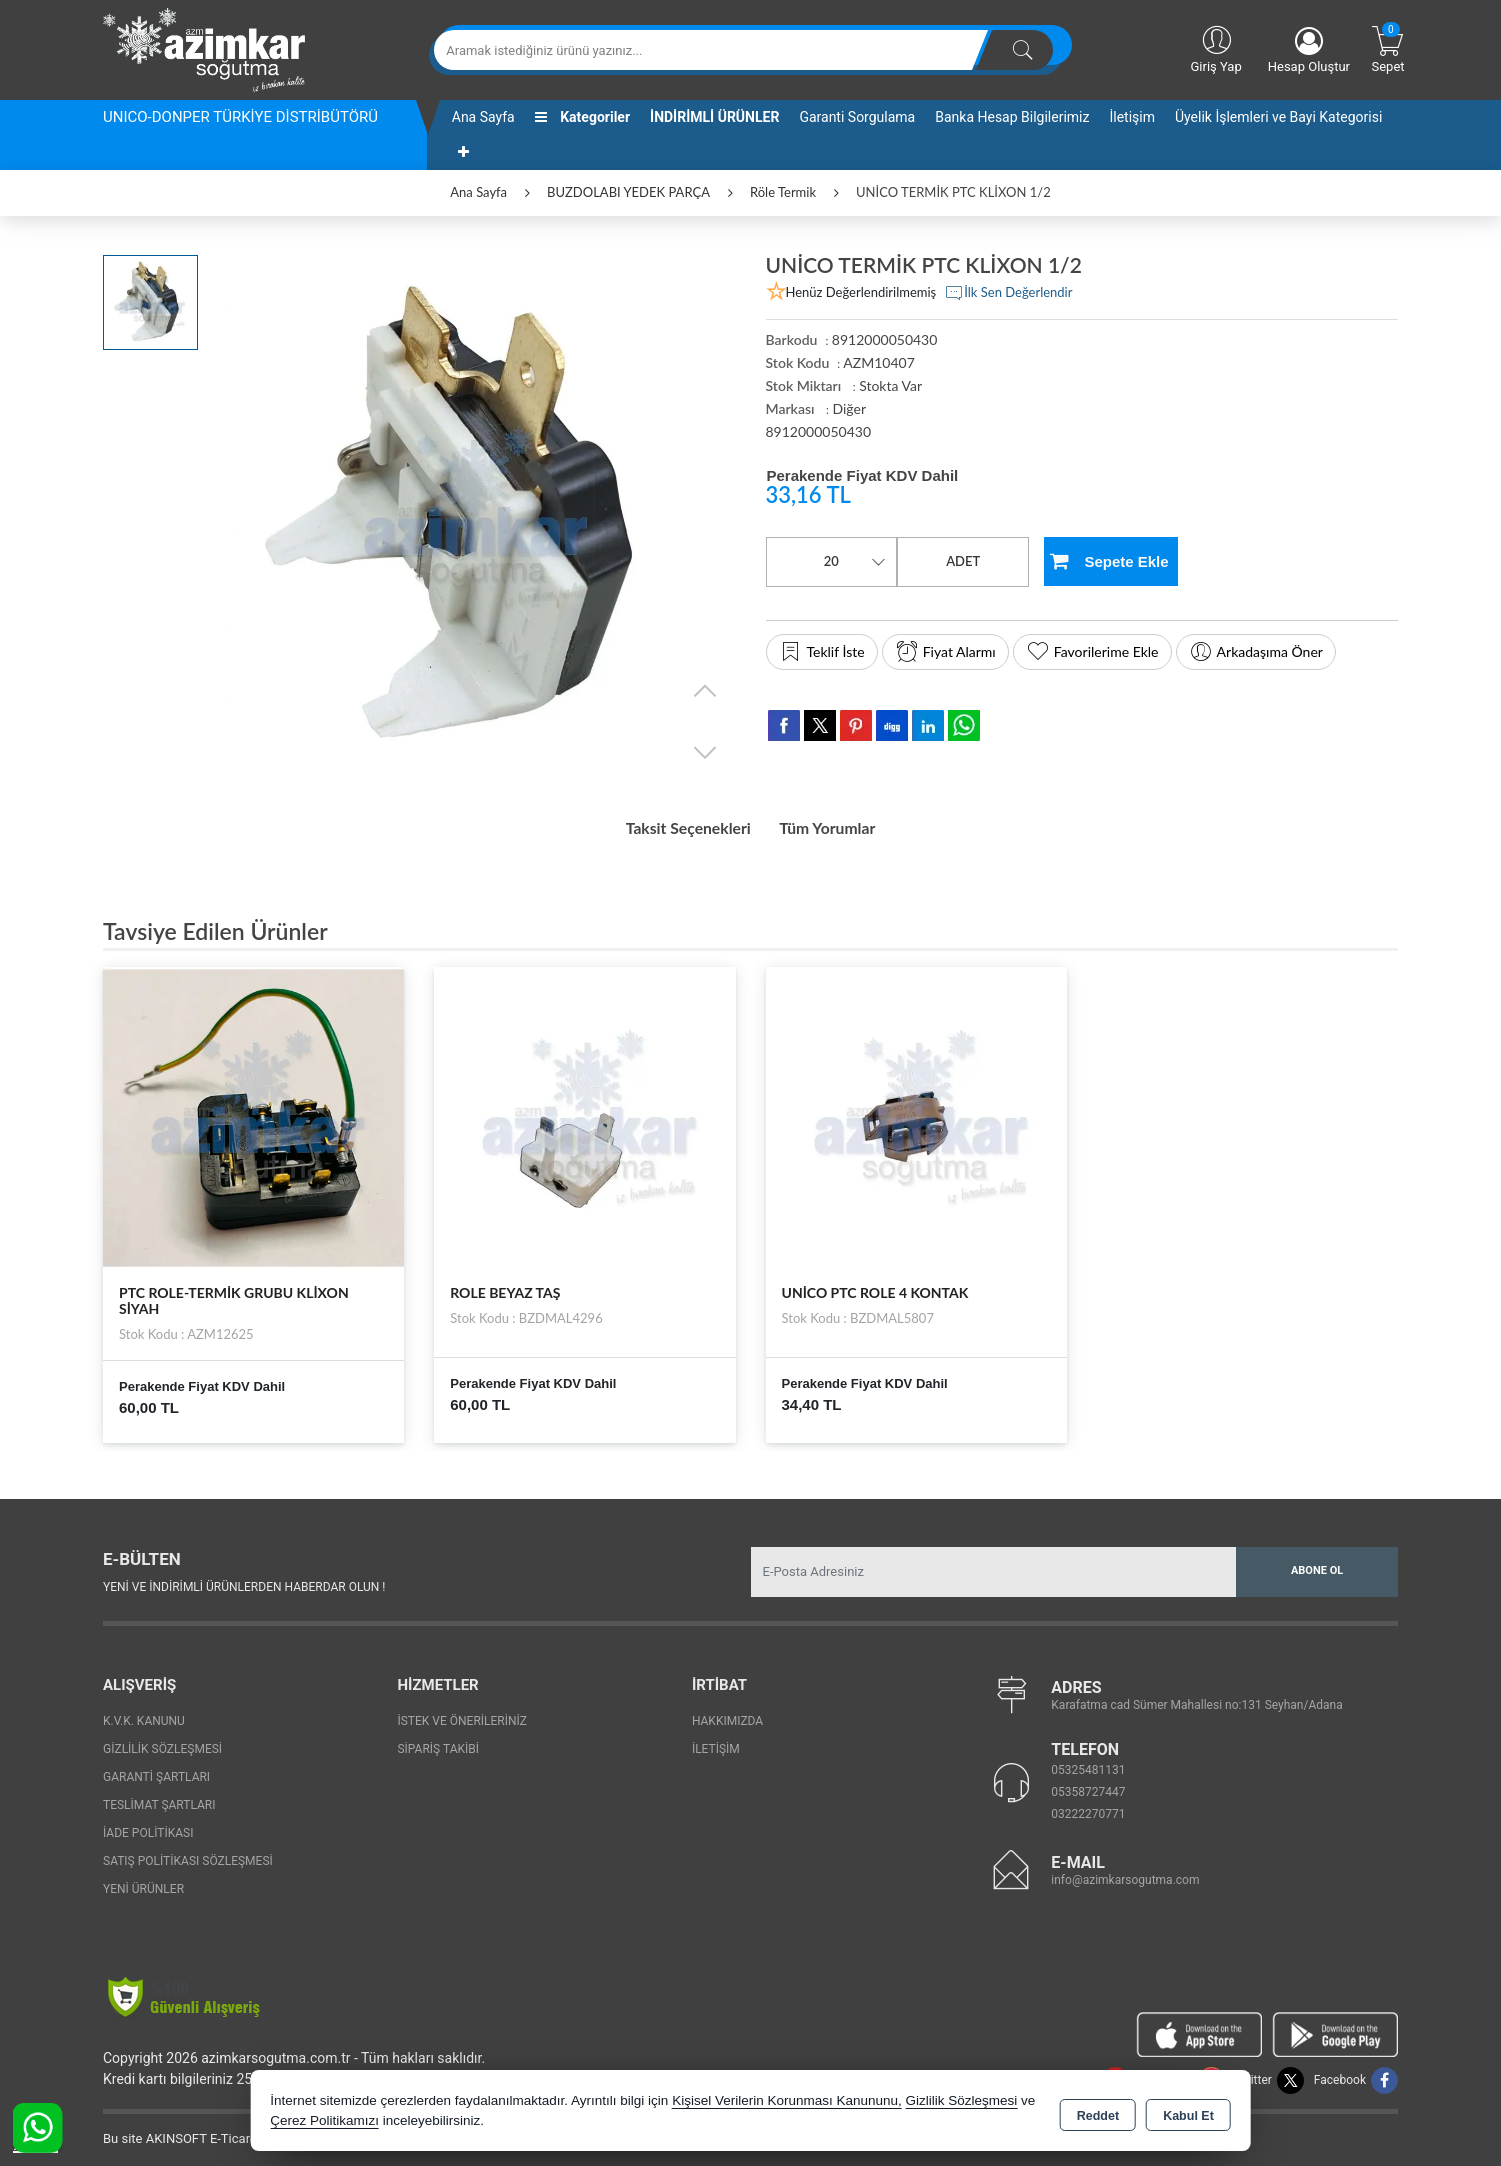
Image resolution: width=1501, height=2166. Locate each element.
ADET (963, 561)
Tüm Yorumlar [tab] (842, 825)
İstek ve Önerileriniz (462, 1714)
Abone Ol (1317, 1564)
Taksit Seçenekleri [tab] (675, 825)
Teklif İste (822, 652)
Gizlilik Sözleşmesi (162, 1742)
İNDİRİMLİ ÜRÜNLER (714, 117)
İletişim (1132, 117)
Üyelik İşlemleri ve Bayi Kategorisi (1278, 117)
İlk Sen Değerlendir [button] (1008, 293)
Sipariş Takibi (438, 1742)
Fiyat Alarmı (945, 652)
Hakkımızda (727, 1714)
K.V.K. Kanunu (144, 1714)
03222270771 (1088, 1807)
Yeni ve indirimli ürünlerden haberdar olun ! (244, 1580)
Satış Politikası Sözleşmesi (188, 1854)
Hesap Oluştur (1309, 50)
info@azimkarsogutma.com (1125, 1873)
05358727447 (1088, 1785)
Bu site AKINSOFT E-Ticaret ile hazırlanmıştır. (232, 2131)
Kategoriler (582, 117)
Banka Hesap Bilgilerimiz (1012, 117)
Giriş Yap (1215, 48)
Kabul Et (1188, 2112)
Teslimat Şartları (159, 1798)
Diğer (849, 408)
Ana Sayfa (483, 117)
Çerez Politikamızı (324, 2120)
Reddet (1098, 2112)
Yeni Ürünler (143, 1882)
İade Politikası (148, 1826)
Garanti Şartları (156, 1770)
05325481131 (1088, 1763)
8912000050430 (819, 431)
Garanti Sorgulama (857, 117)
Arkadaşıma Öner (1256, 652)
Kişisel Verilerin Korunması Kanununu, (787, 2100)
